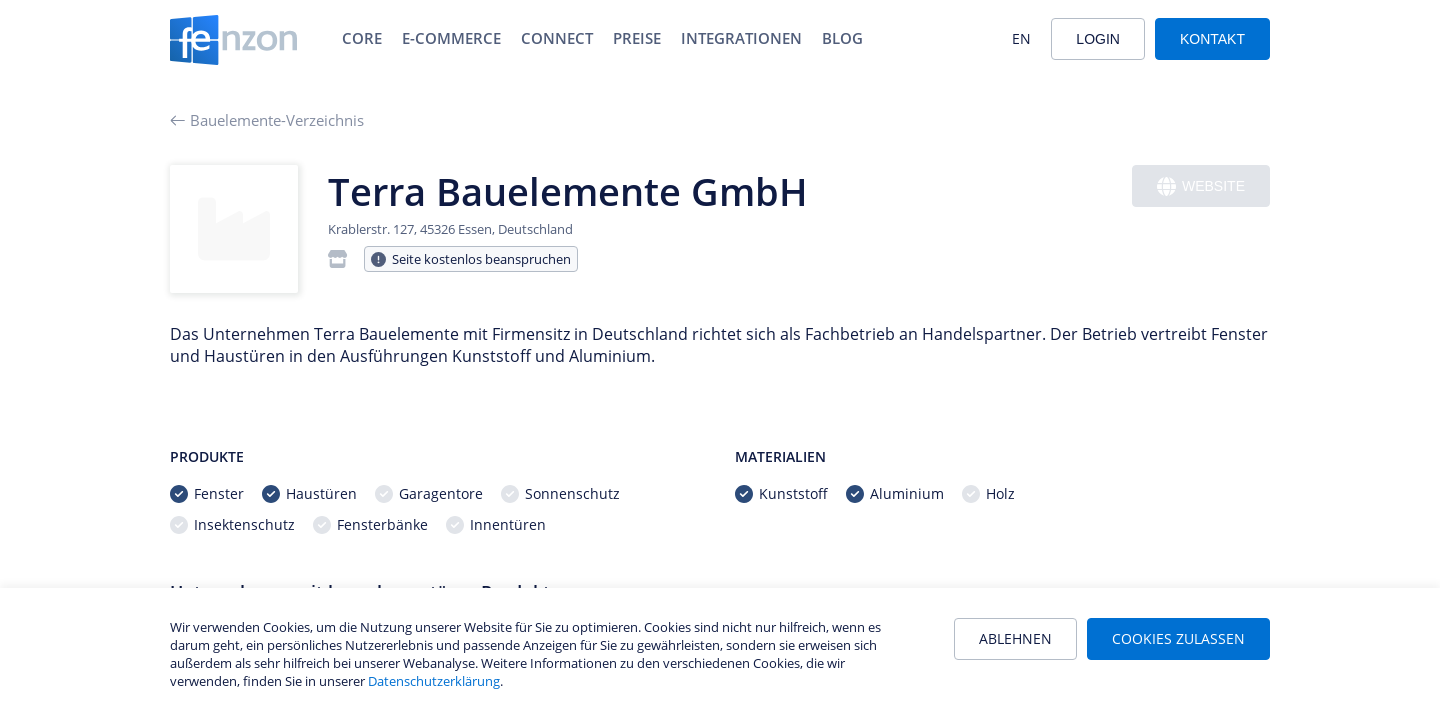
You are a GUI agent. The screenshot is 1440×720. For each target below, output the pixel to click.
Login (1098, 39)
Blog (842, 38)
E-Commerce (451, 38)
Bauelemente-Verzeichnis (267, 120)
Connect (557, 38)
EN (1021, 38)
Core (362, 38)
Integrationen (741, 38)
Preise (637, 38)
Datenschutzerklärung (434, 681)
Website (1201, 186)
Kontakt (1212, 39)
